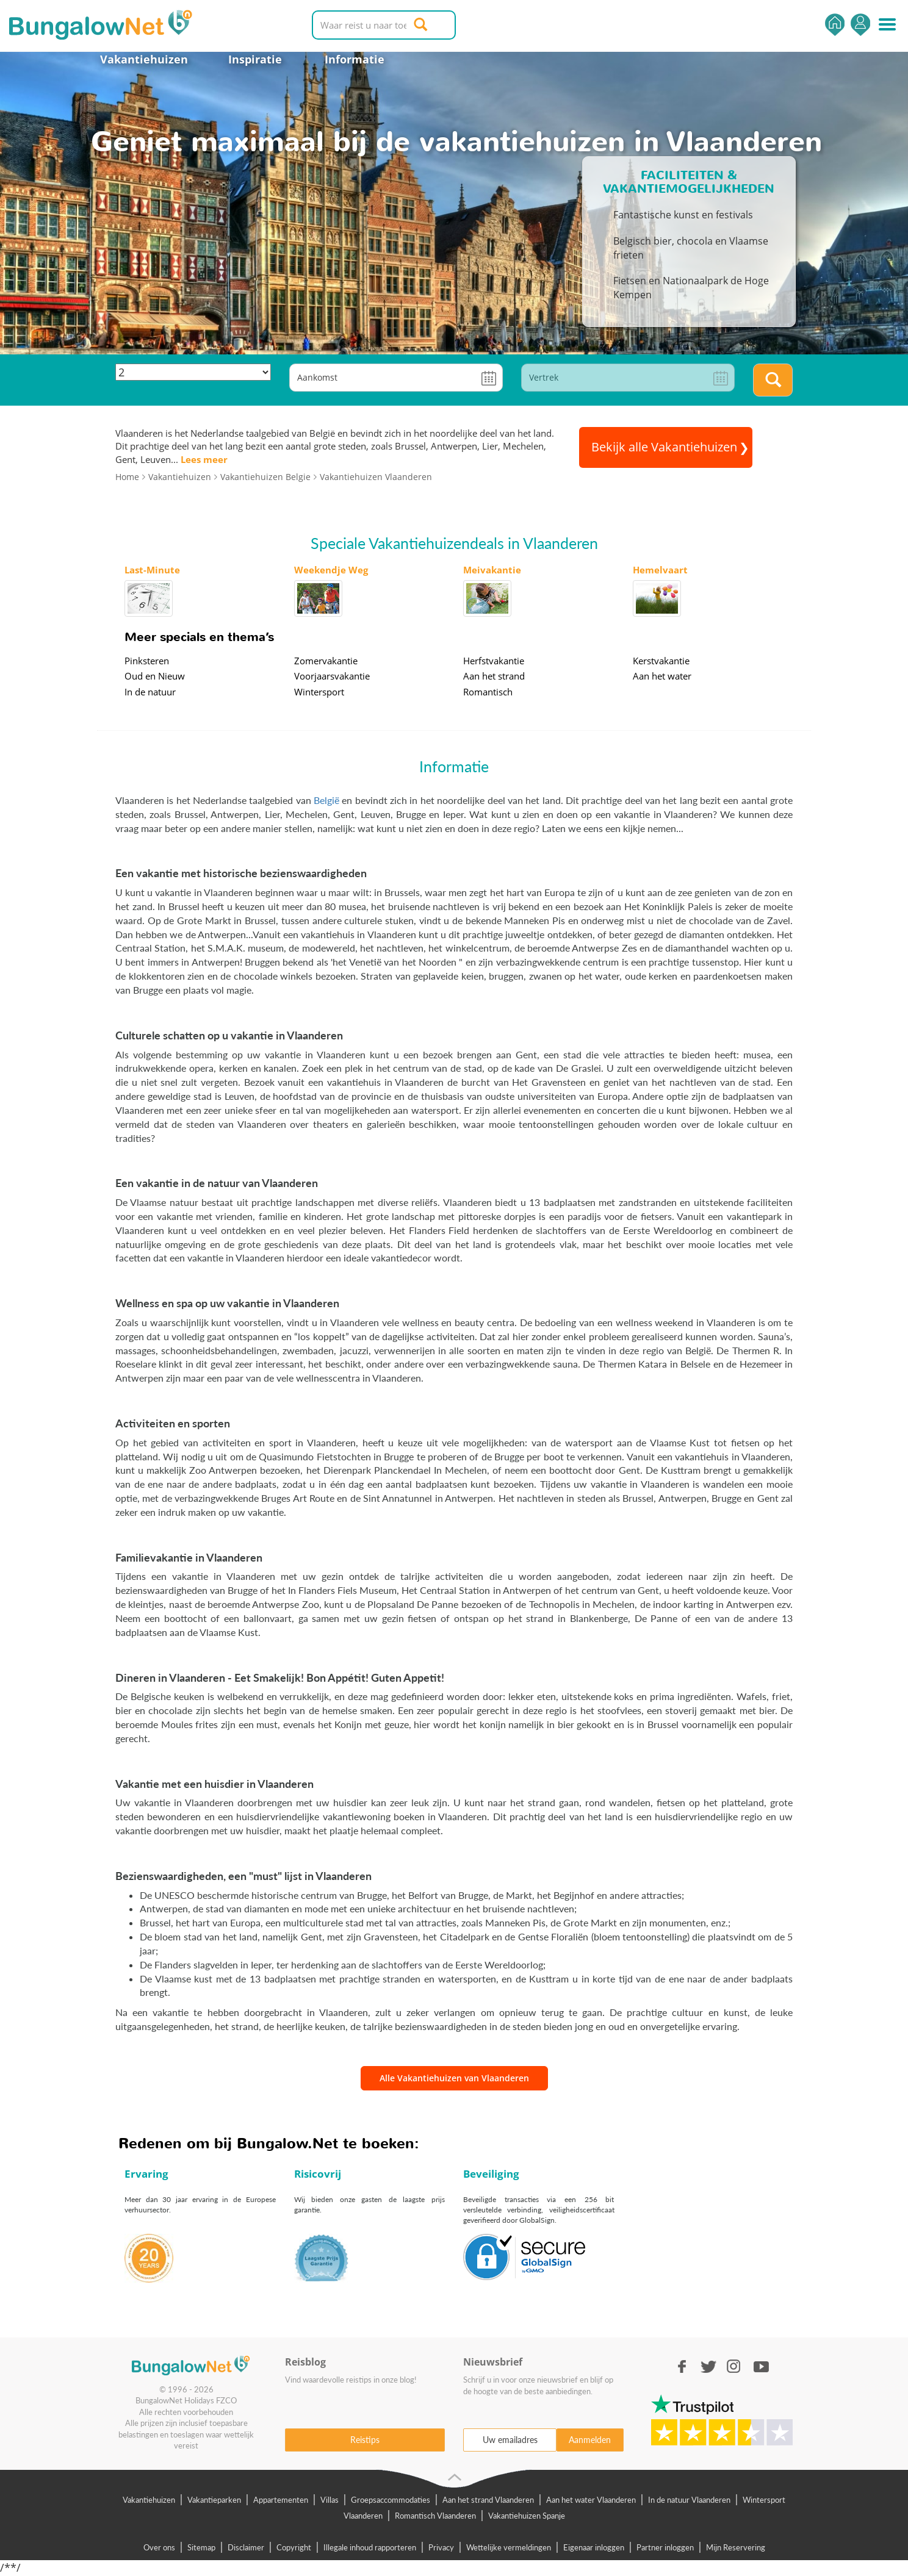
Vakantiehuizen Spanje (526, 2515)
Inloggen (860, 24)
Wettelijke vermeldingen (508, 2547)
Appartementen (280, 2500)
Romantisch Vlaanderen (435, 2515)
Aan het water (662, 676)
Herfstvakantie (493, 661)
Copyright (293, 2547)
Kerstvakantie (661, 661)
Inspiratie (255, 59)
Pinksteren (146, 661)
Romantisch (488, 692)
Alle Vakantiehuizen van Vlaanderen (454, 2078)
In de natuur (150, 692)
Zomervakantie (326, 661)
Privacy (441, 2547)
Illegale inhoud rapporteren (369, 2547)
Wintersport (319, 692)
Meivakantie (492, 570)
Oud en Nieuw (154, 676)
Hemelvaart (660, 570)
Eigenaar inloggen (593, 2547)
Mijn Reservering (735, 2547)
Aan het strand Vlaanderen (488, 2500)
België (326, 800)
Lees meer (204, 459)
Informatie (354, 59)
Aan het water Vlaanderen (591, 2500)
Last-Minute (152, 570)
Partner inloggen (665, 2547)
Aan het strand (494, 676)
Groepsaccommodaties (390, 2500)
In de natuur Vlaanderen (689, 2500)
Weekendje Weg (331, 570)
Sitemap (201, 2547)
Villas (329, 2500)
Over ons (159, 2547)
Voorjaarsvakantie (332, 676)
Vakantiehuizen (144, 59)
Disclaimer (246, 2547)
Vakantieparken (214, 2500)
